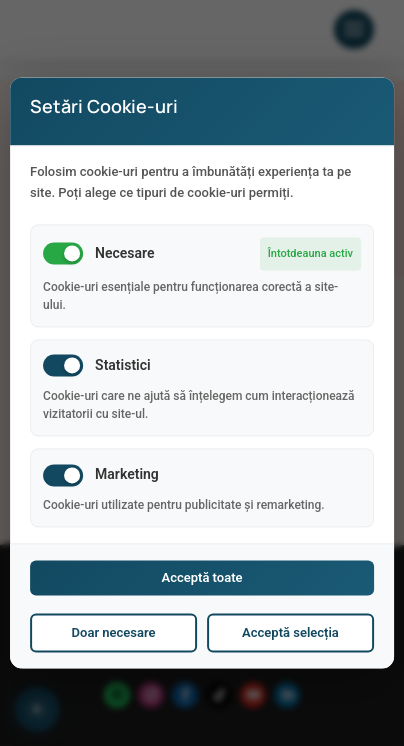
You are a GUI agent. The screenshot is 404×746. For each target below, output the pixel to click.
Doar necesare (114, 633)
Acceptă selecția (290, 633)
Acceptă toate (201, 578)
